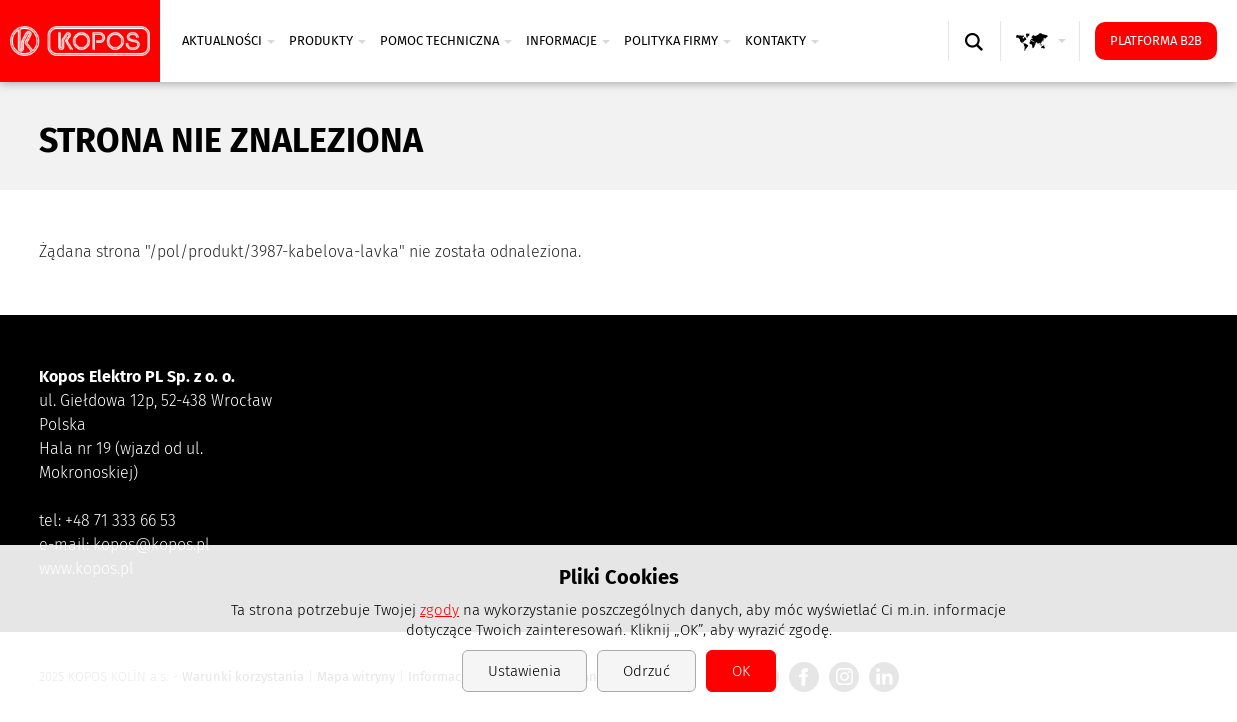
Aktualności (228, 40)
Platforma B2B (1156, 40)
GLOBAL (1044, 60)
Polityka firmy (677, 40)
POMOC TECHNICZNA (446, 40)
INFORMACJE (568, 40)
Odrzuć (646, 671)
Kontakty (782, 40)
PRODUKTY (327, 40)
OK (741, 671)
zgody (439, 610)
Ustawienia (524, 671)
